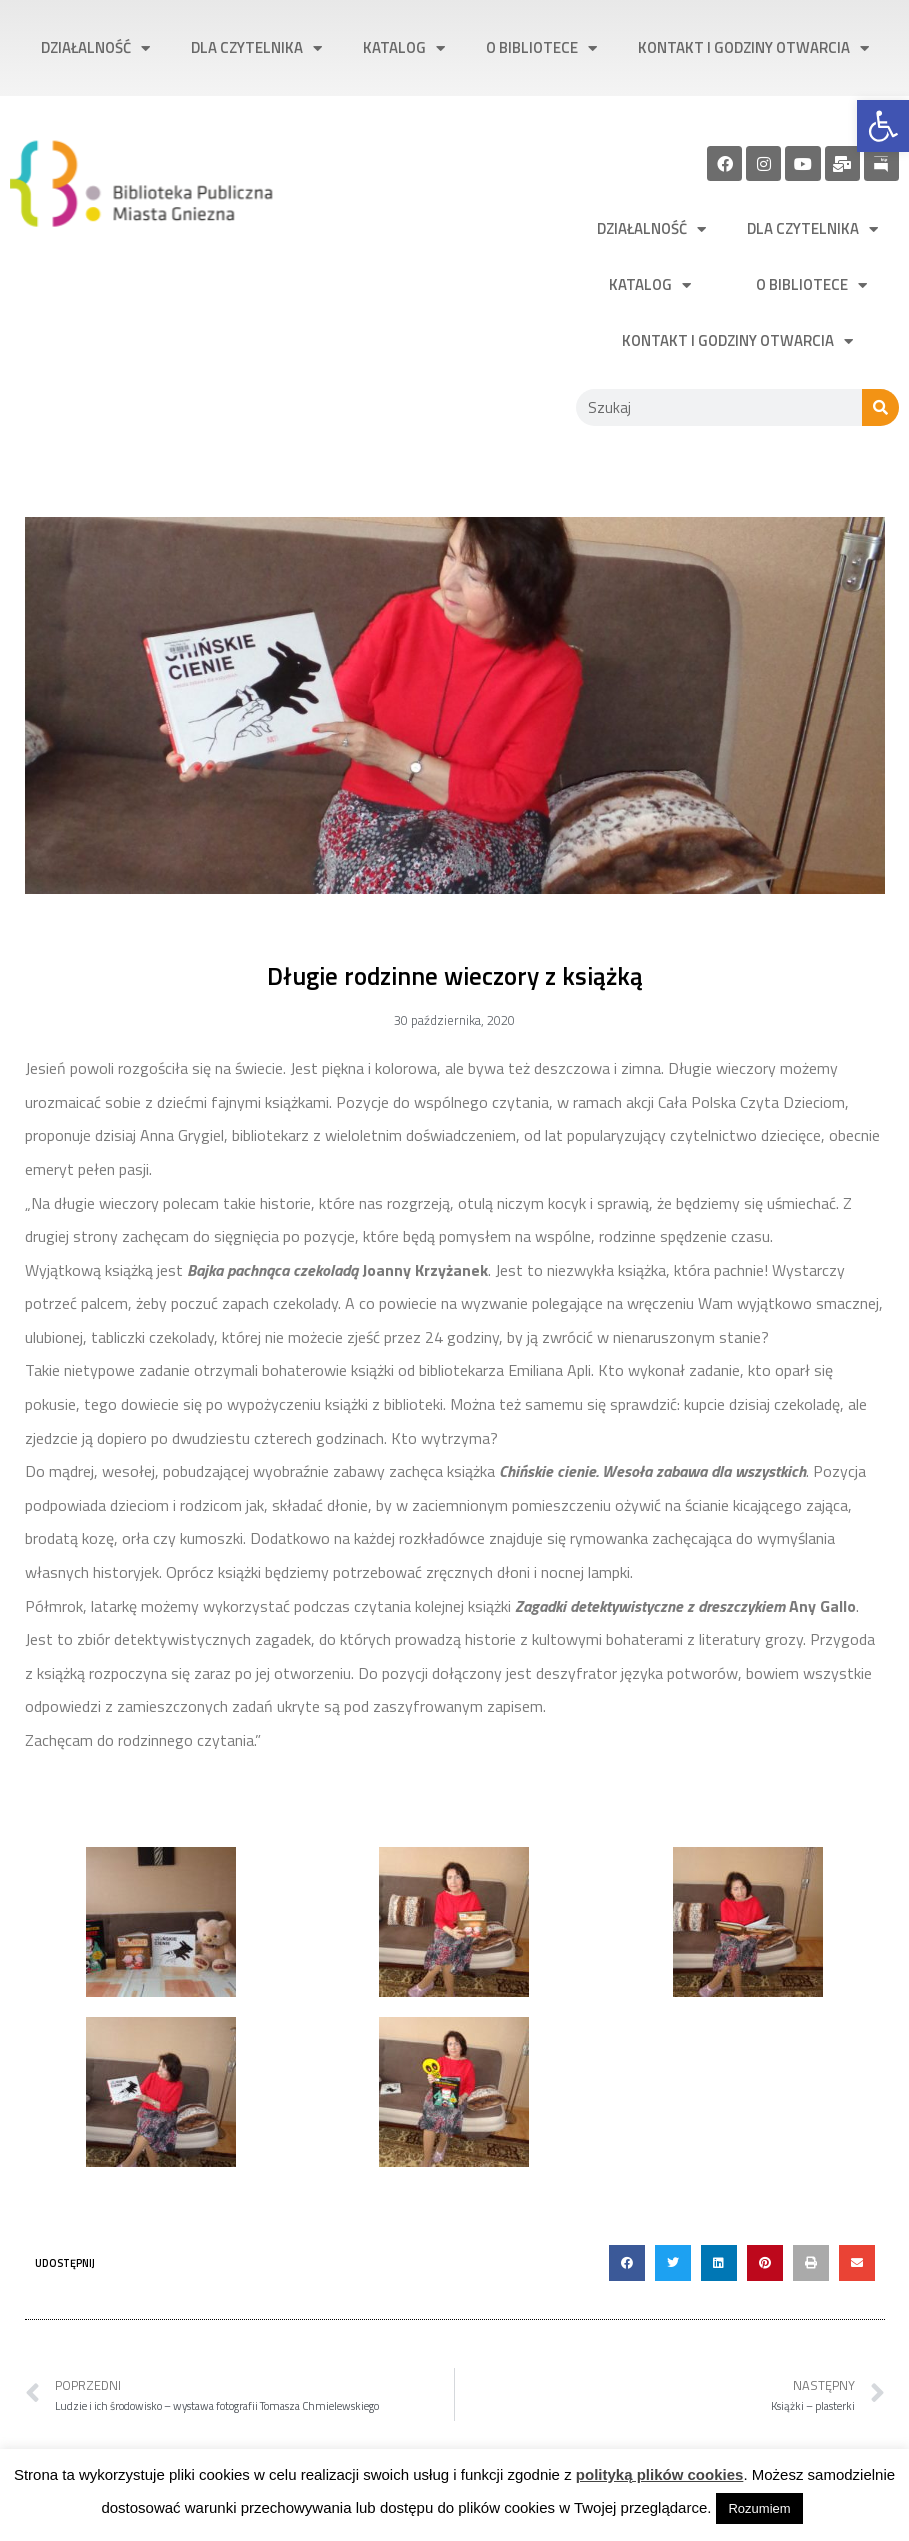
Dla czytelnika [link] (256, 48)
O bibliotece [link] (541, 48)
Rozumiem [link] (759, 2508)
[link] (883, 126)
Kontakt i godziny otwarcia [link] (753, 48)
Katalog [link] (404, 48)
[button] (627, 2263)
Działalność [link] (95, 48)
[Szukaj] (880, 407)
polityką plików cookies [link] (660, 2474)
